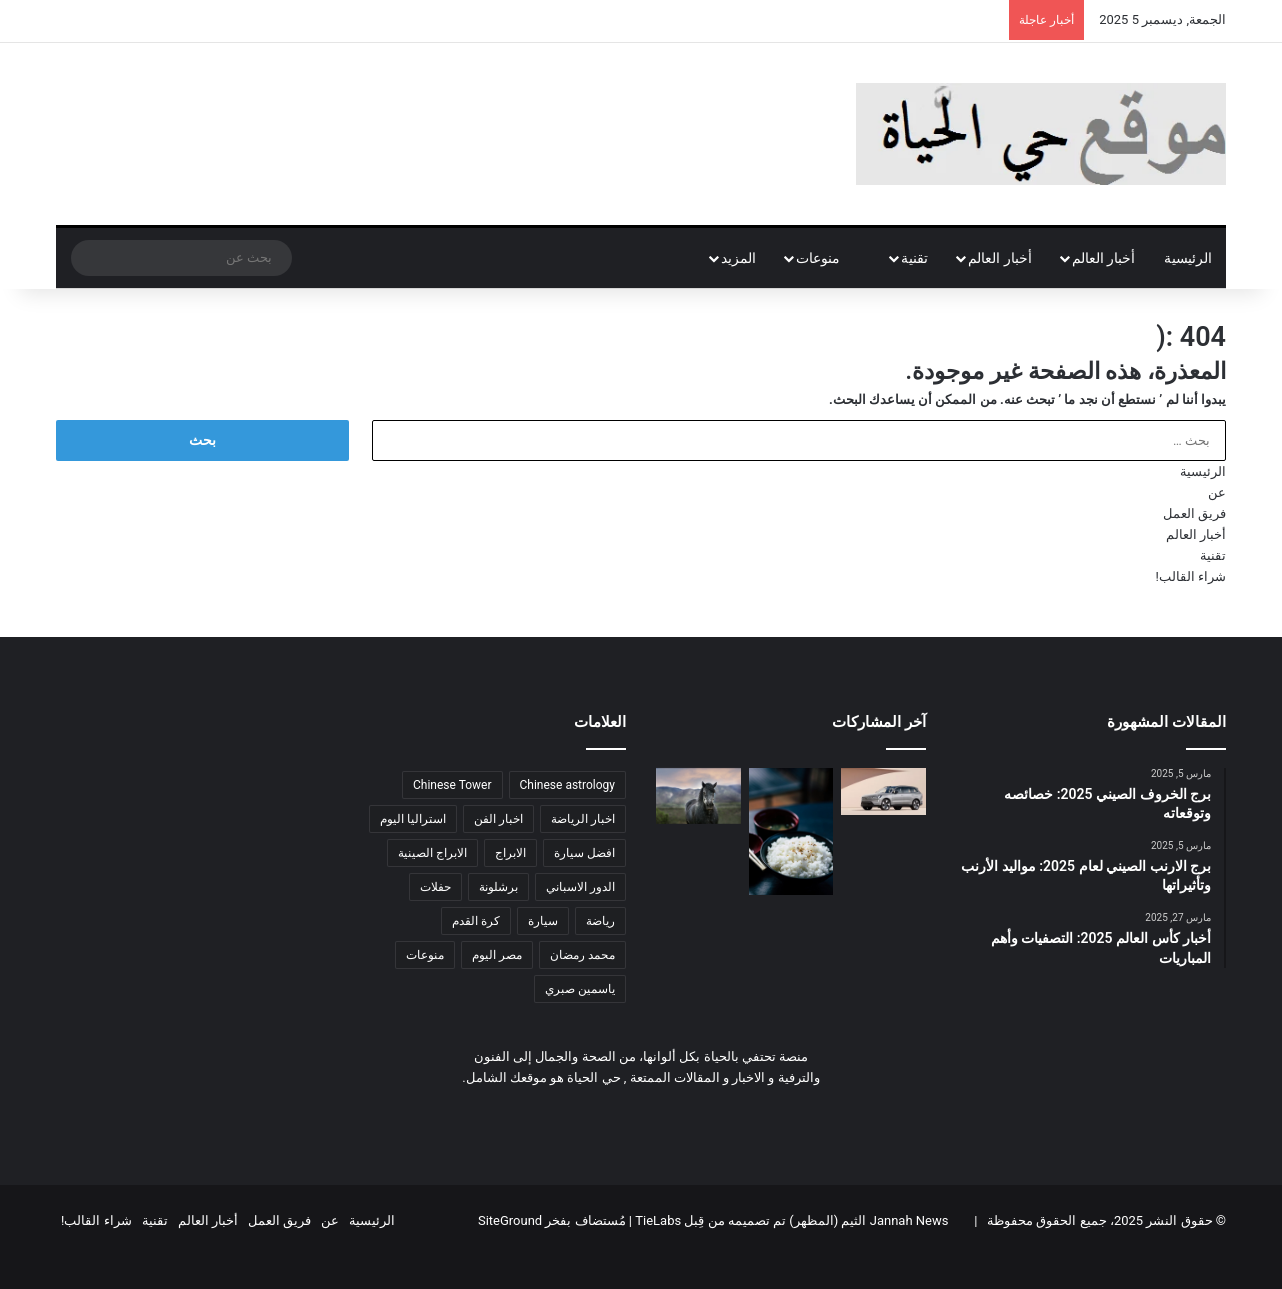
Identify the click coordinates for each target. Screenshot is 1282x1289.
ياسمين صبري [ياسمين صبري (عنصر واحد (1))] (580, 989)
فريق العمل (1194, 513)
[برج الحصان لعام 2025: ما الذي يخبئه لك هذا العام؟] (698, 796)
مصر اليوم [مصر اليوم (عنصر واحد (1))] (497, 955)
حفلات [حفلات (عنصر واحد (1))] (435, 887)
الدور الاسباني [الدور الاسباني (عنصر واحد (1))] (580, 887)
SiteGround (510, 1220)
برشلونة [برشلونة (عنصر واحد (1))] (498, 887)
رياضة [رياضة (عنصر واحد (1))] (600, 921)
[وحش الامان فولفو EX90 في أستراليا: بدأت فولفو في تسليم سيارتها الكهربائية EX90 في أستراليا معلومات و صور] (883, 792)
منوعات (828, 258)
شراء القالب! (1190, 576)
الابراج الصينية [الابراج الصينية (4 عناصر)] (432, 853)
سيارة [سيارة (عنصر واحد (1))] (543, 921)
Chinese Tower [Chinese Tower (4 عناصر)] (452, 785)
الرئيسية (1188, 258)
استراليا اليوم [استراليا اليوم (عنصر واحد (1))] (413, 819)
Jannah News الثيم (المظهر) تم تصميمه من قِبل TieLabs (791, 1220)
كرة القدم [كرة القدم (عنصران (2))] (476, 921)
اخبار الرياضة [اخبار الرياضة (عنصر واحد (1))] (583, 819)
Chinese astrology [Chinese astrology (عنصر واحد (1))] (567, 785)
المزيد (738, 258)
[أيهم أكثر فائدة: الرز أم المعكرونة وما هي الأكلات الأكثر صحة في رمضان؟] (791, 831)
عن (1217, 492)
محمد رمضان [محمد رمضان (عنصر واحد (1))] (582, 955)
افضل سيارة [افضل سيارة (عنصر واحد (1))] (584, 853)
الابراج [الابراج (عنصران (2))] (510, 853)
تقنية (914, 258)
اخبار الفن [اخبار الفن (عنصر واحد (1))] (498, 819)
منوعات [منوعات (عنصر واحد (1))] (425, 955)
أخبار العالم (1103, 258)
